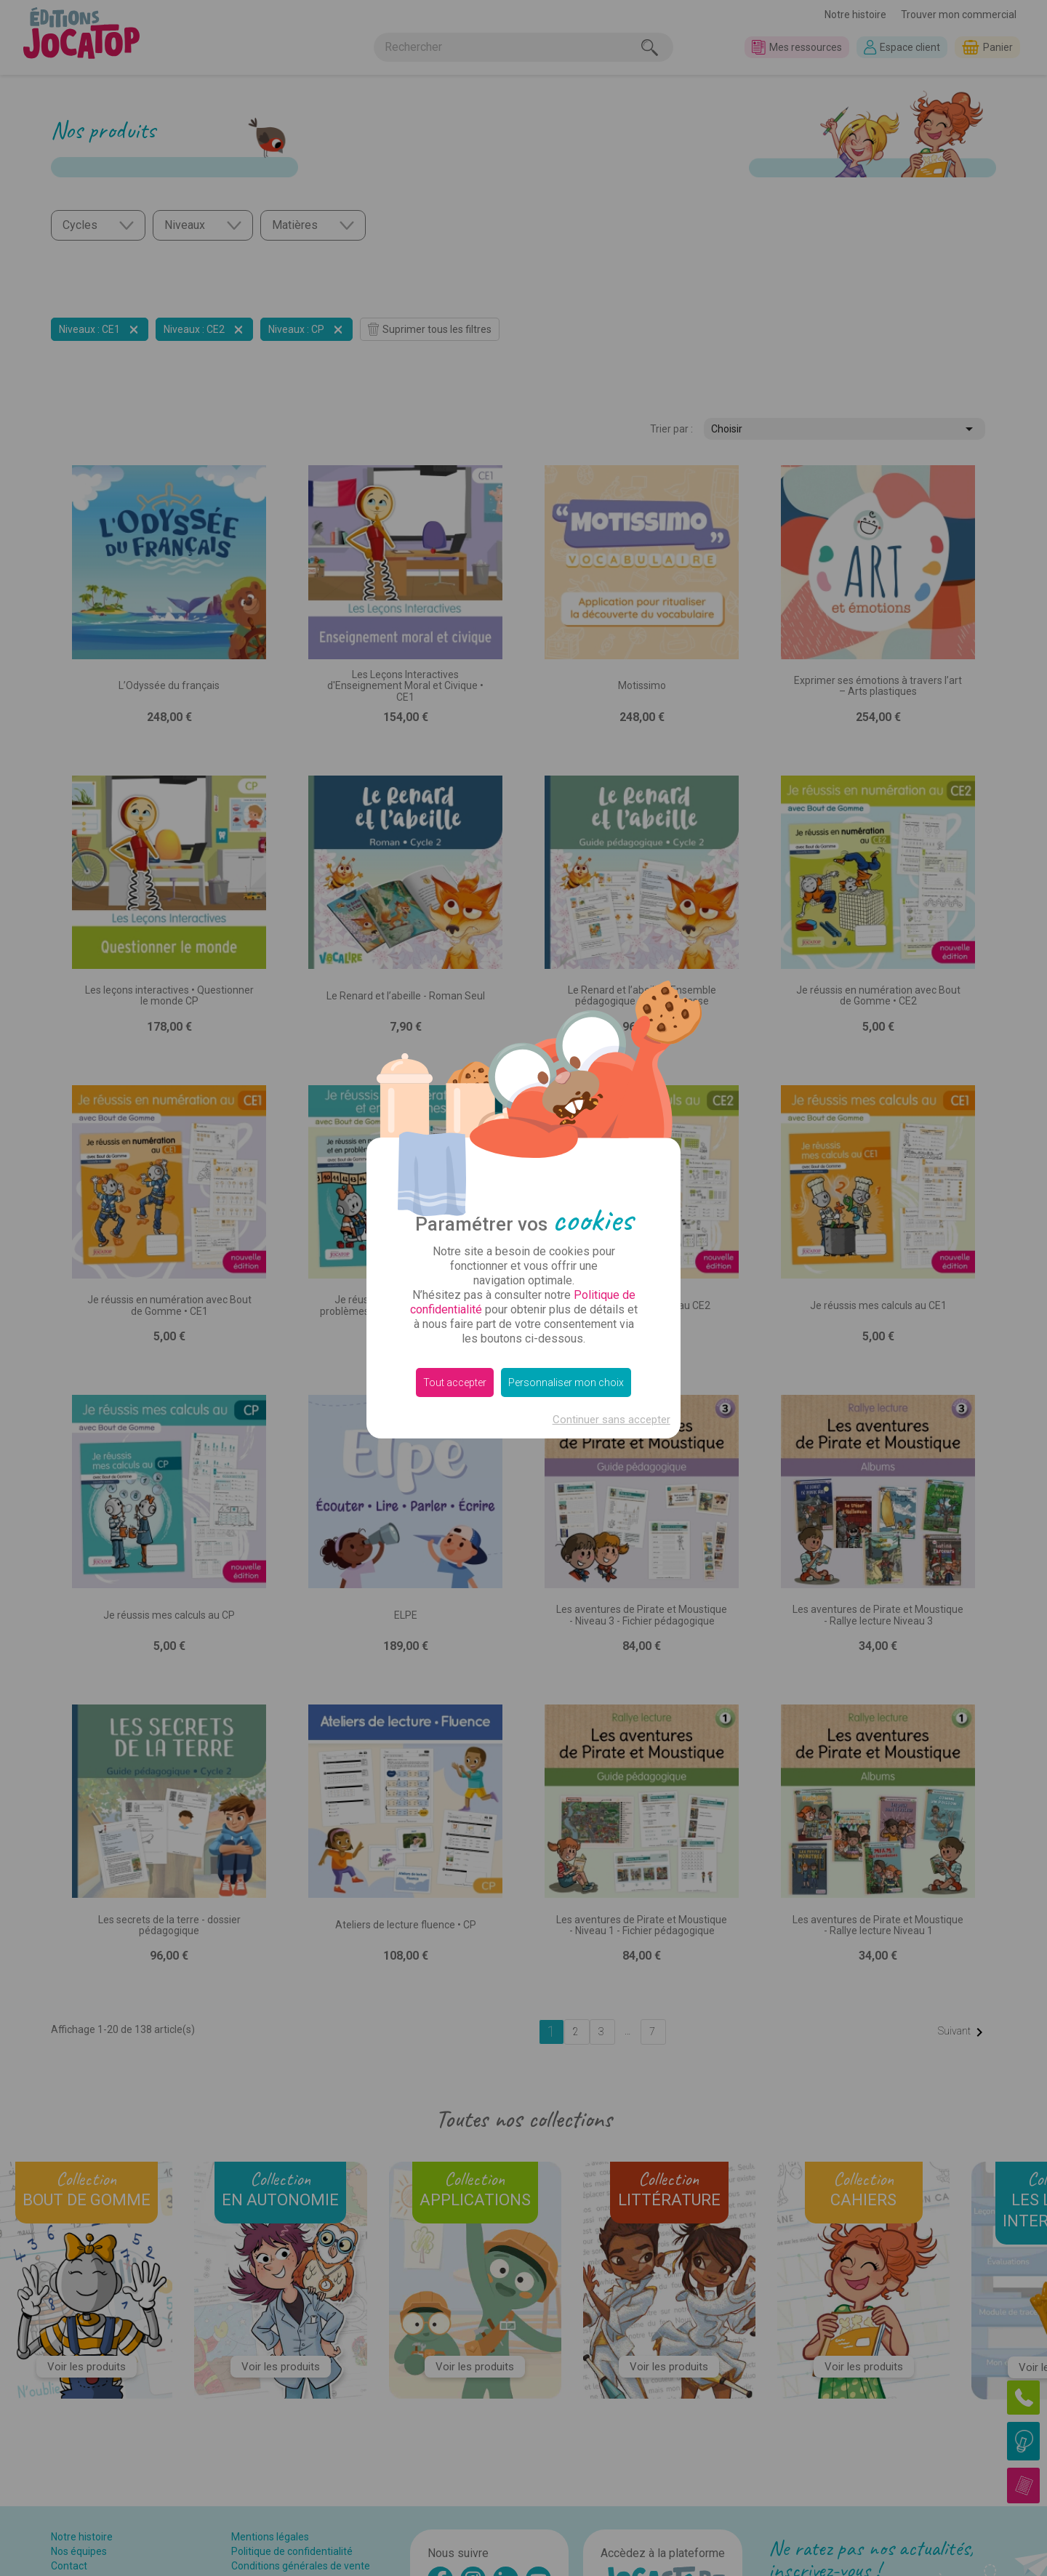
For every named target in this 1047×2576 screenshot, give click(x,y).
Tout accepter (454, 1382)
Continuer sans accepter (611, 1419)
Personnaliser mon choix (566, 1382)
